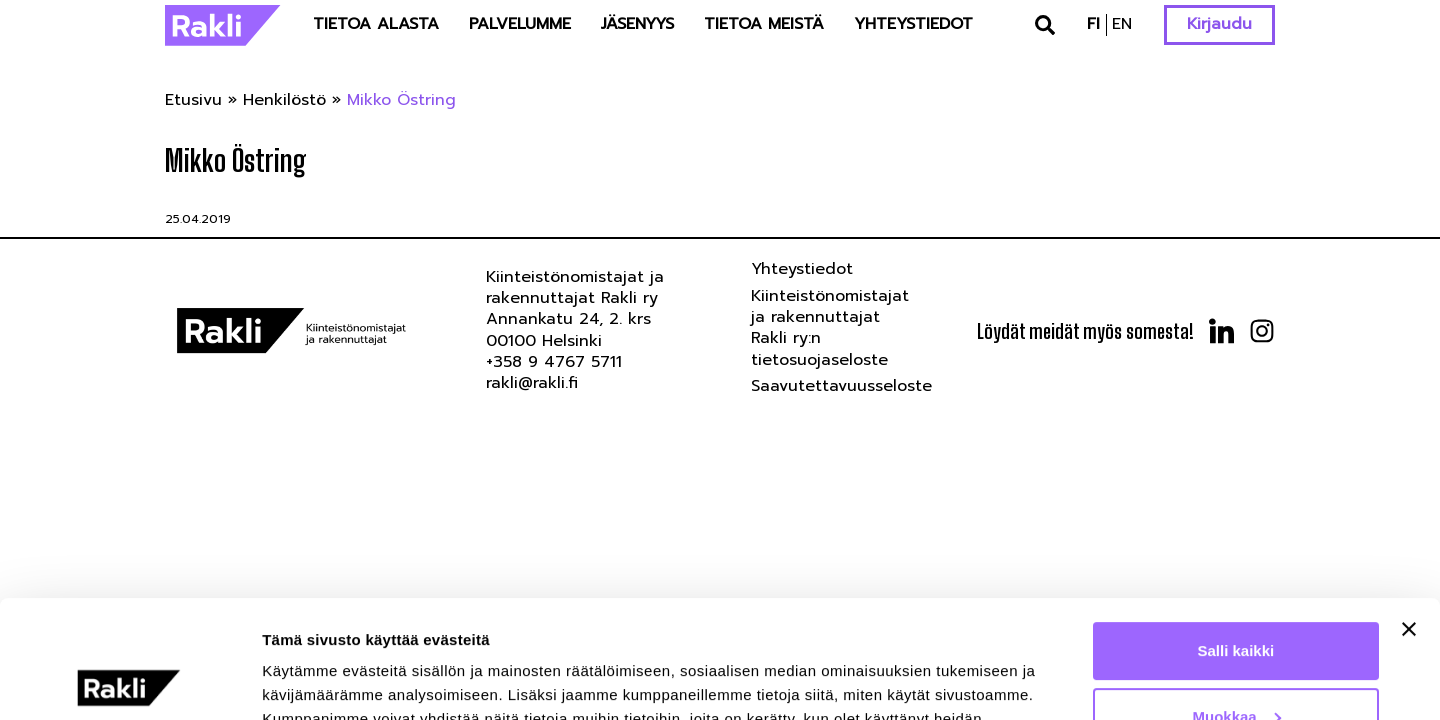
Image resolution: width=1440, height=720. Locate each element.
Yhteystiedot (913, 24)
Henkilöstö (284, 100)
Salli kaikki (1236, 533)
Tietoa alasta (376, 24)
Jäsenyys (637, 24)
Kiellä (1236, 664)
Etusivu (193, 100)
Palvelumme (520, 24)
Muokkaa (1237, 598)
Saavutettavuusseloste (841, 386)
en (1122, 24)
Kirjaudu (1219, 24)
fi (1093, 24)
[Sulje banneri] (1409, 512)
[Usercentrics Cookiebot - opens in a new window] (129, 681)
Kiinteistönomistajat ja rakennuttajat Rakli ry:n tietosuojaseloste (830, 328)
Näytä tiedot (305, 680)
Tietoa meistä (764, 24)
